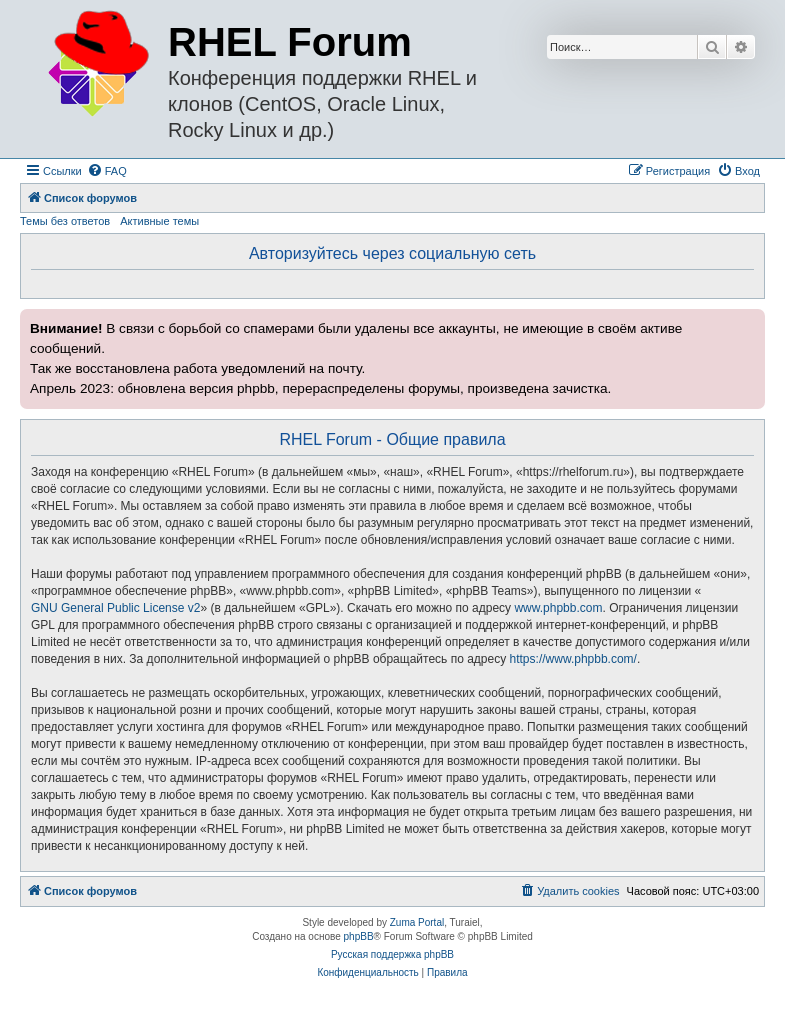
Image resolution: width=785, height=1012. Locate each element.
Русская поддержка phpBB (392, 954)
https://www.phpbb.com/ (573, 659)
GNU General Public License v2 (115, 608)
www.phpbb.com (558, 608)
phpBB (359, 936)
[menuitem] (107, 171)
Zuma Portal (417, 922)
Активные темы (159, 221)
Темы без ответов (65, 221)
